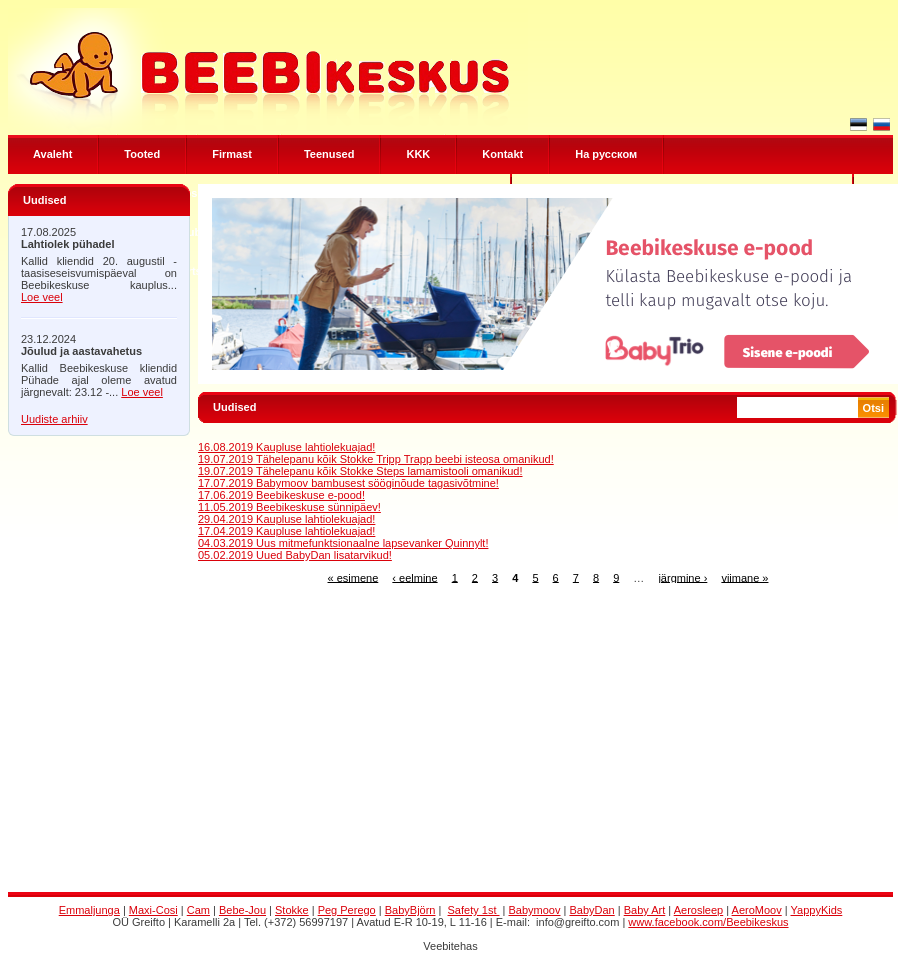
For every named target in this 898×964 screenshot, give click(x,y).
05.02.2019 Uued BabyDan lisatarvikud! (295, 555)
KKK (418, 154)
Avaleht (52, 154)
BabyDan (591, 910)
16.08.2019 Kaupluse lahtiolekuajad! (286, 447)
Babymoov (535, 910)
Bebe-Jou (242, 910)
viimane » (744, 577)
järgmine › (682, 577)
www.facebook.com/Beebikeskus (708, 922)
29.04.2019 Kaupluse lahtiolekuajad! (286, 519)
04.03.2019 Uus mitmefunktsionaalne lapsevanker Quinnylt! (343, 543)
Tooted (142, 154)
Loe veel (42, 297)
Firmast (232, 154)
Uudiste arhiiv (54, 419)
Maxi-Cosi (153, 910)
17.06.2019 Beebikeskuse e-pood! (281, 495)
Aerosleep (699, 910)
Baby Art (645, 910)
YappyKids (817, 910)
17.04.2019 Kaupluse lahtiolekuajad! (286, 531)
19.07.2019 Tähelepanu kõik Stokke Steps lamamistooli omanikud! (360, 471)
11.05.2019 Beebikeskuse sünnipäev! (289, 507)
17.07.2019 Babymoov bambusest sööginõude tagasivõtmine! (348, 483)
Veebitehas (450, 946)
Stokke (292, 910)
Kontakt (502, 154)
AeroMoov (757, 910)
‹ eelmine (414, 577)
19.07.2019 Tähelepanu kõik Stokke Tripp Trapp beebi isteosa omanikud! (376, 459)
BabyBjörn (410, 910)
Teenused (329, 154)
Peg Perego (347, 910)
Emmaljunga (89, 910)
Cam (198, 910)
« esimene (353, 577)
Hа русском (606, 154)
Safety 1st (474, 910)
